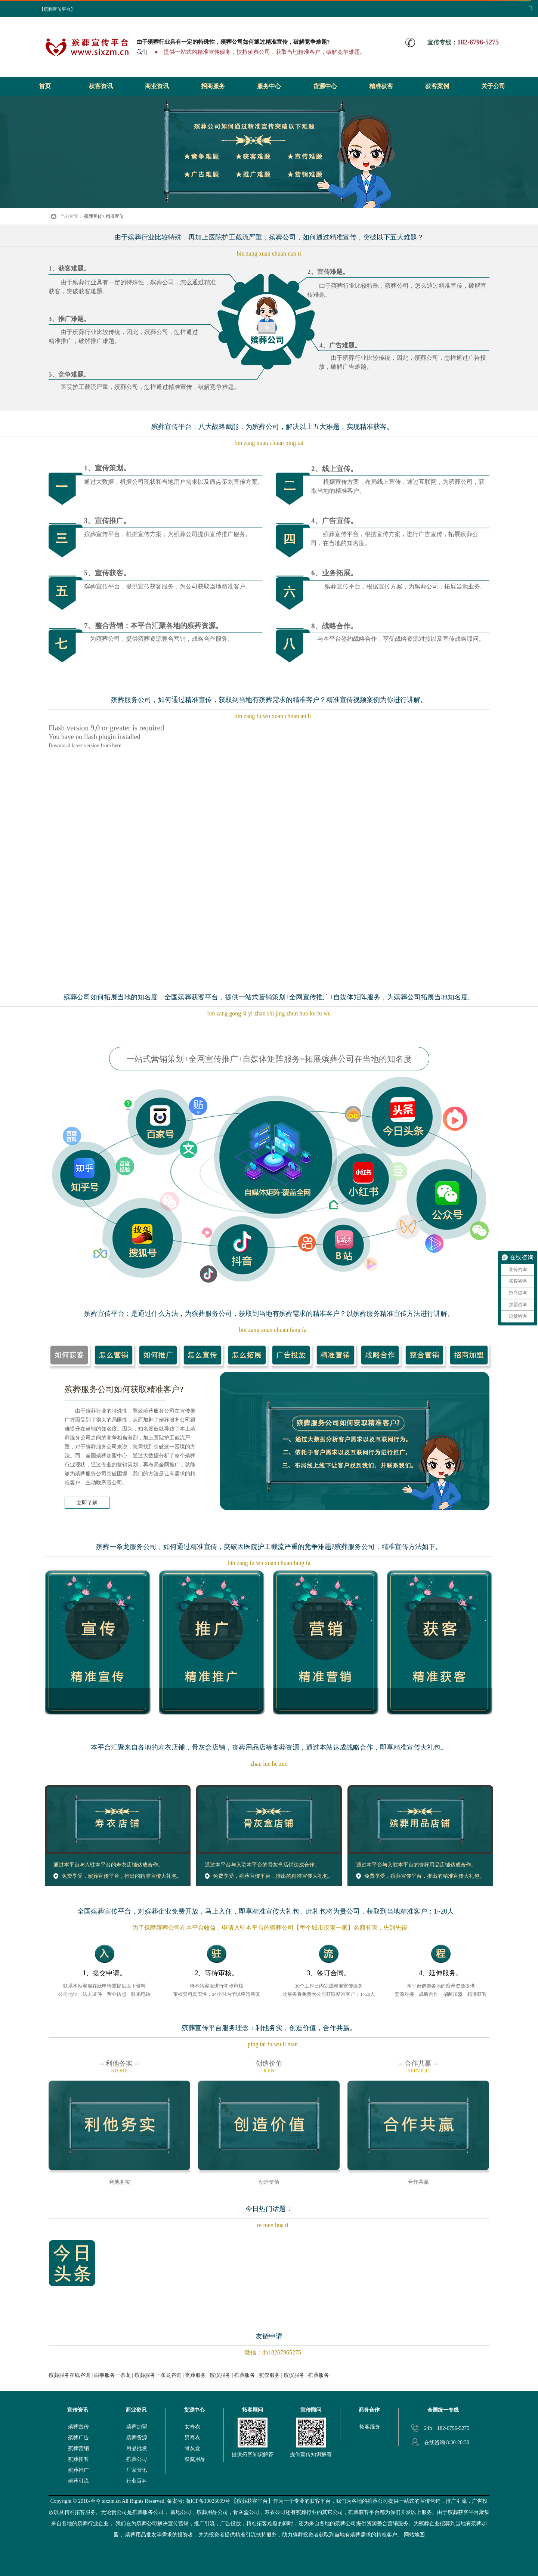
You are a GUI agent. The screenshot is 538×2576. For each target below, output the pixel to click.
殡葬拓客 (78, 2459)
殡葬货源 (136, 2437)
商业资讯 (157, 86)
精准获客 (381, 86)
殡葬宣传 (93, 216)
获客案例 (437, 86)
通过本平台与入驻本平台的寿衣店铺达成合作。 (108, 1865)
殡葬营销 (78, 2448)
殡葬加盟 (136, 2427)
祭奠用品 (195, 2459)
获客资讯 (101, 86)
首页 (45, 86)
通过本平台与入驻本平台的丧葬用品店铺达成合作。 (416, 1865)
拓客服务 (369, 2427)
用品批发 (136, 2448)
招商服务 (213, 86)
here (116, 745)
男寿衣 (192, 2437)
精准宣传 (115, 216)
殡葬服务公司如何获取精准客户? (124, 1389)
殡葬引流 (78, 2481)
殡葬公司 (136, 2459)
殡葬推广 (78, 2470)
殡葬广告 (78, 2437)
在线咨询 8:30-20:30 (446, 2442)
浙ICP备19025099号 (207, 2501)
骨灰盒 (192, 2448)
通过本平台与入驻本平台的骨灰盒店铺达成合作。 (262, 1865)
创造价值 (269, 2063)
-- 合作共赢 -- (418, 2063)
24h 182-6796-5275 (446, 2428)
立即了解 (87, 1503)
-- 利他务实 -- (119, 2063)
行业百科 (136, 2481)
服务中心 (269, 86)
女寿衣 (192, 2427)
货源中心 (325, 86)
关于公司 (493, 86)
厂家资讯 (136, 2470)
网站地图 (414, 2535)
